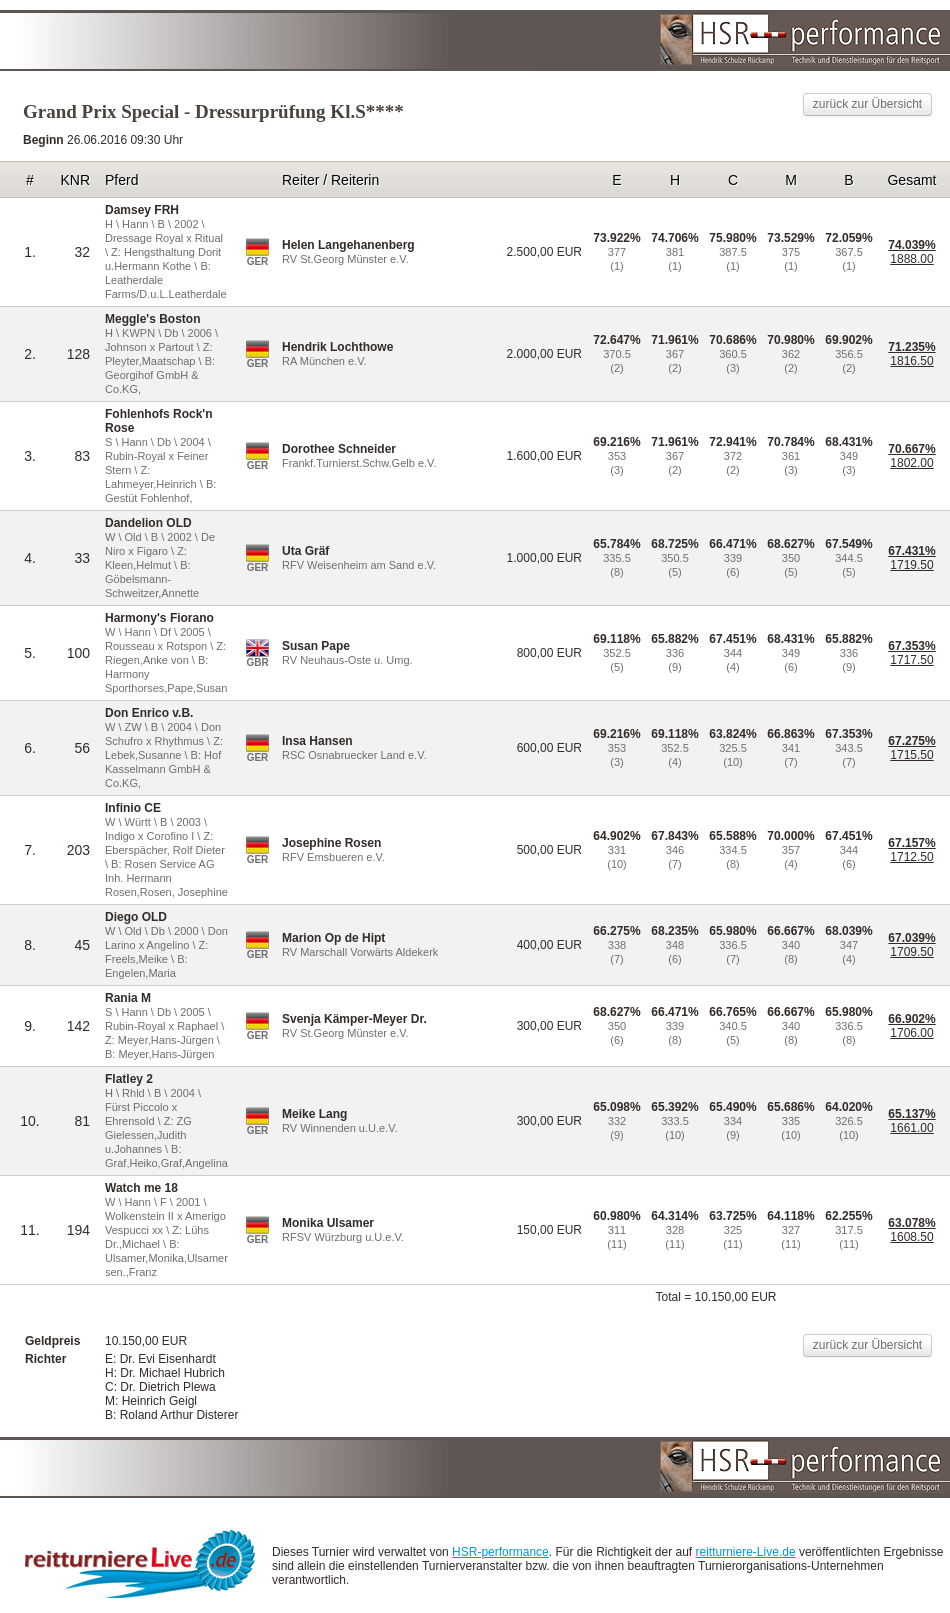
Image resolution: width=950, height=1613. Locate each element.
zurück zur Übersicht (867, 104)
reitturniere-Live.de (746, 1552)
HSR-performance (500, 1552)
